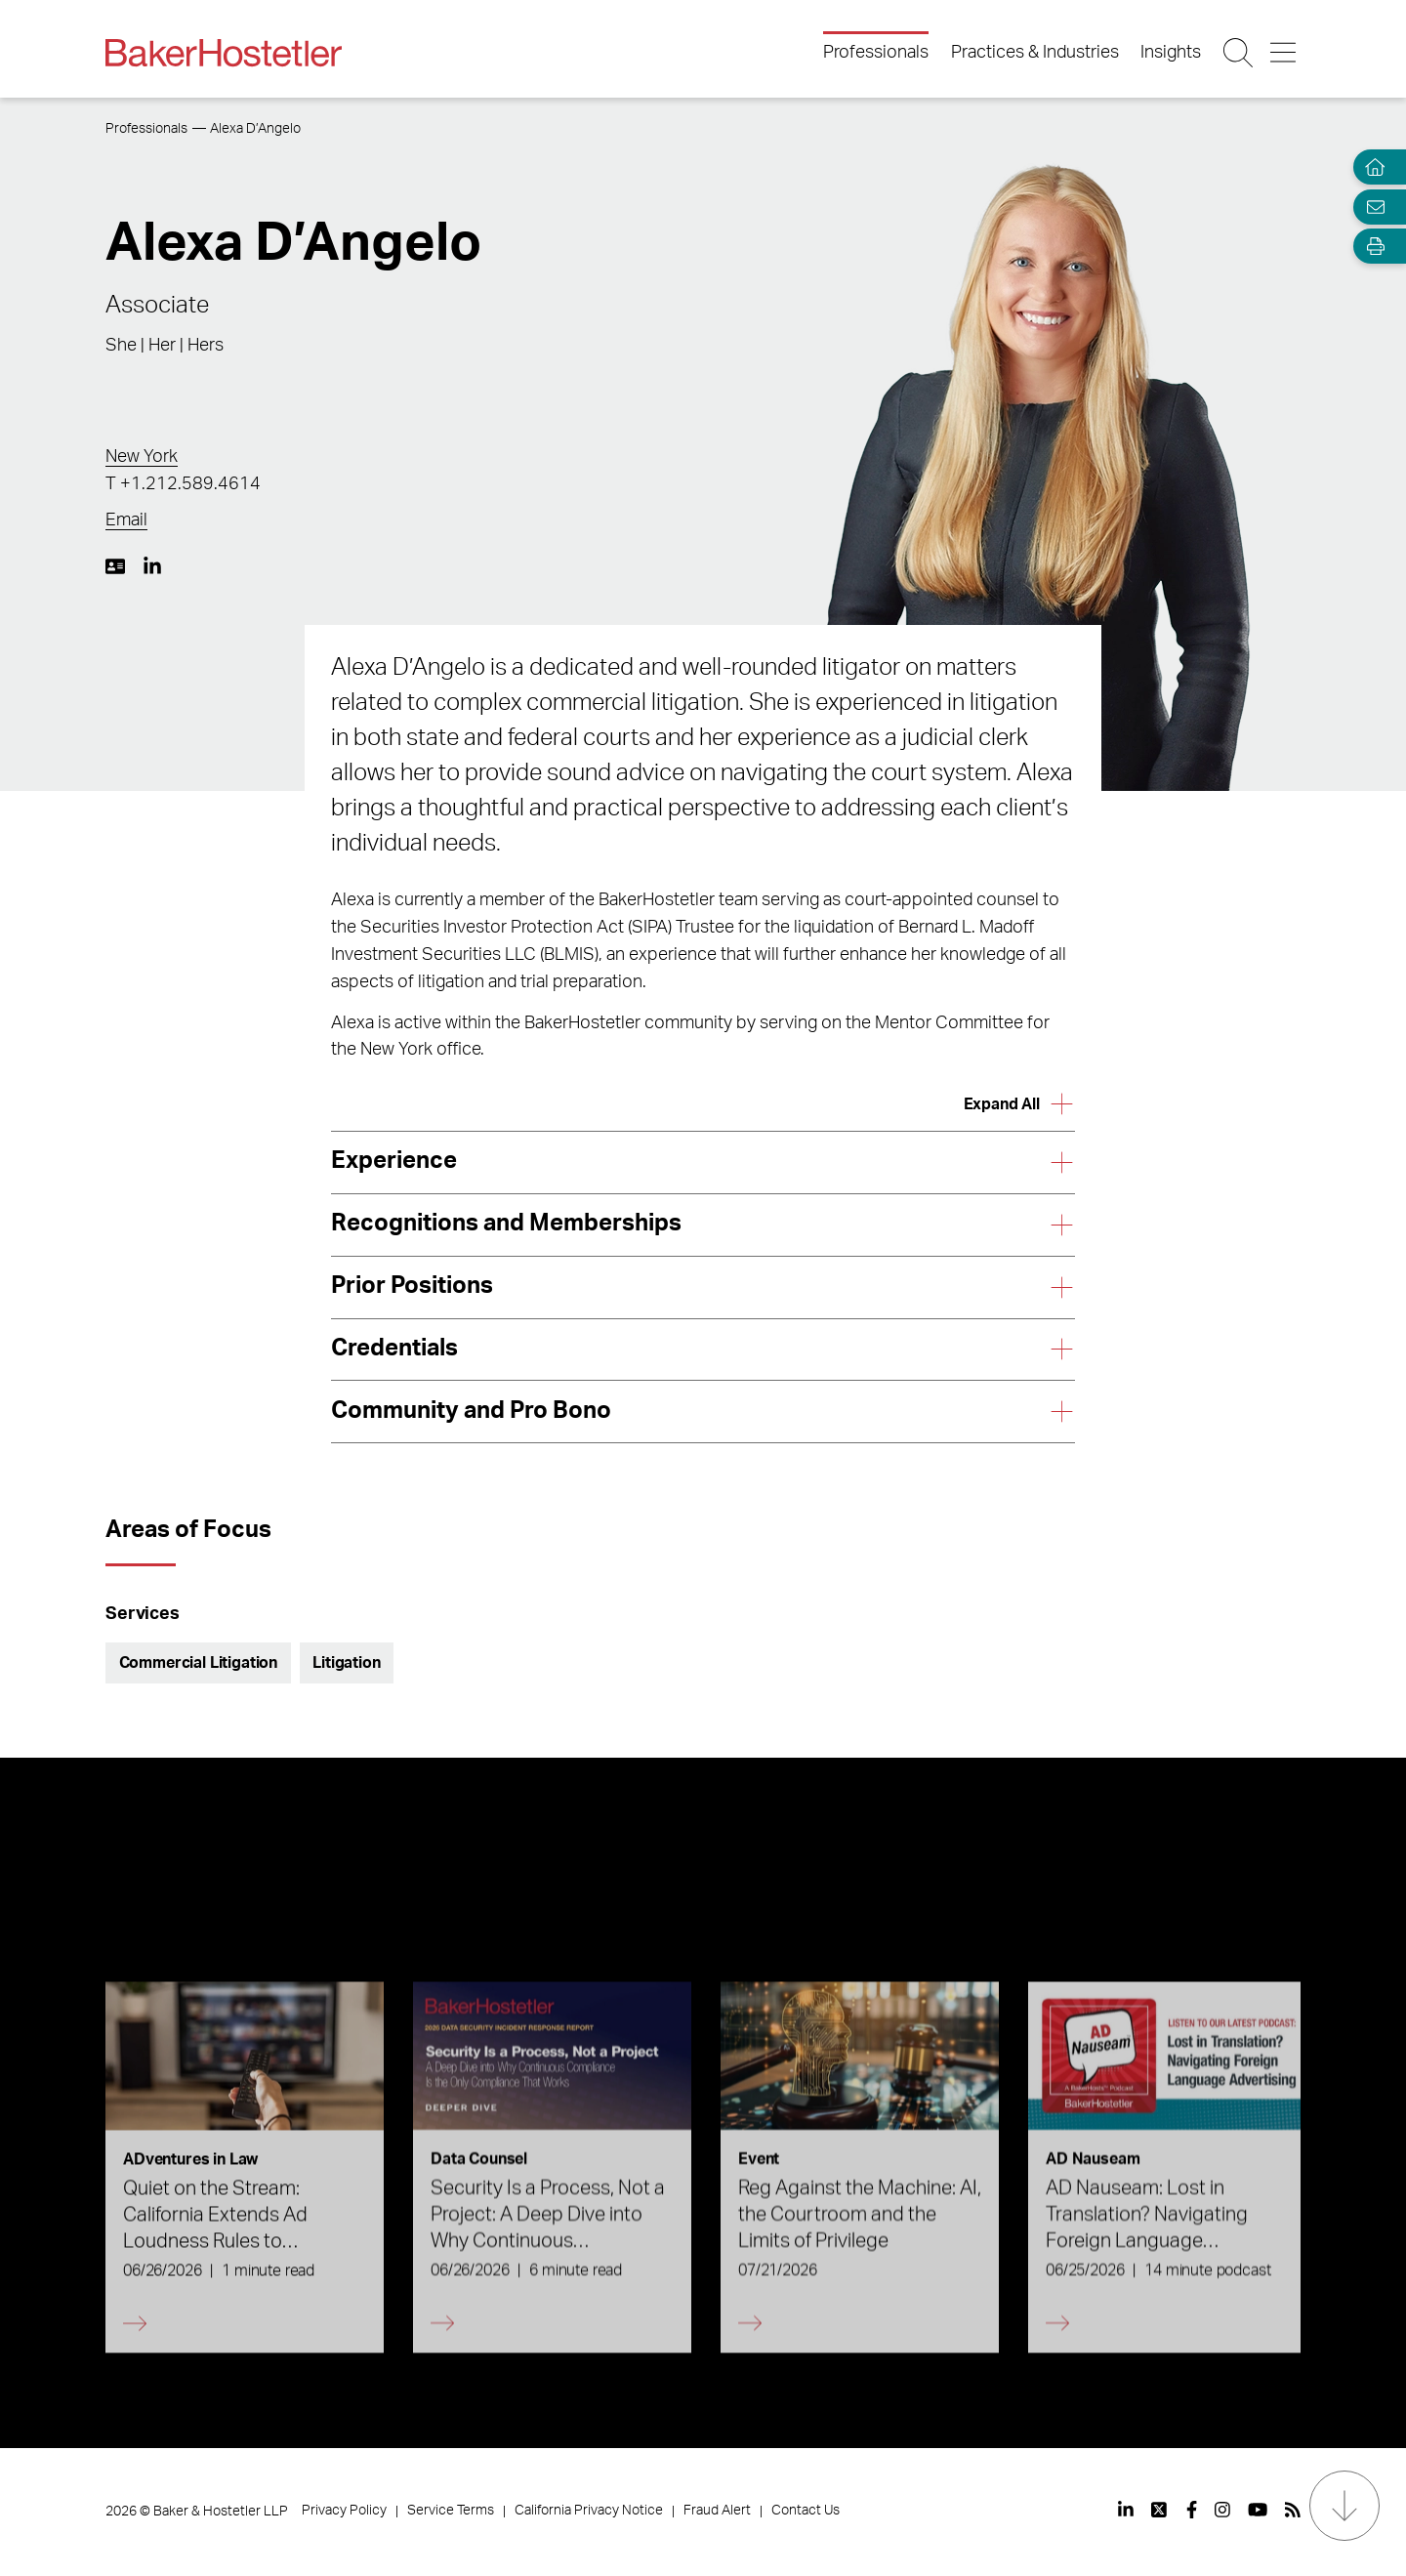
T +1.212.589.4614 (183, 484)
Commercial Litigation (198, 1663)
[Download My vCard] (115, 566)
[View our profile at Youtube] (1257, 2509)
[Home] (1370, 167)
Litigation (346, 1663)
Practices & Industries (1035, 53)
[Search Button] (1239, 52)
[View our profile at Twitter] (1160, 2509)
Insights (1170, 53)
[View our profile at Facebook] (1191, 2509)
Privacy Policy (344, 2510)
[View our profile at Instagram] (1222, 2509)
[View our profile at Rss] (1293, 2509)
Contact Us (805, 2510)
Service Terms (450, 2510)
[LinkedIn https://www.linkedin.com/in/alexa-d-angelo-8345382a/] (152, 566)
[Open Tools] (1370, 247)
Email (126, 520)
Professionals (876, 53)
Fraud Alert (717, 2510)
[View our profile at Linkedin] (1126, 2509)
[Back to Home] (223, 52)
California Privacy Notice (589, 2510)
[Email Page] (1370, 207)
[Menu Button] (1284, 52)
